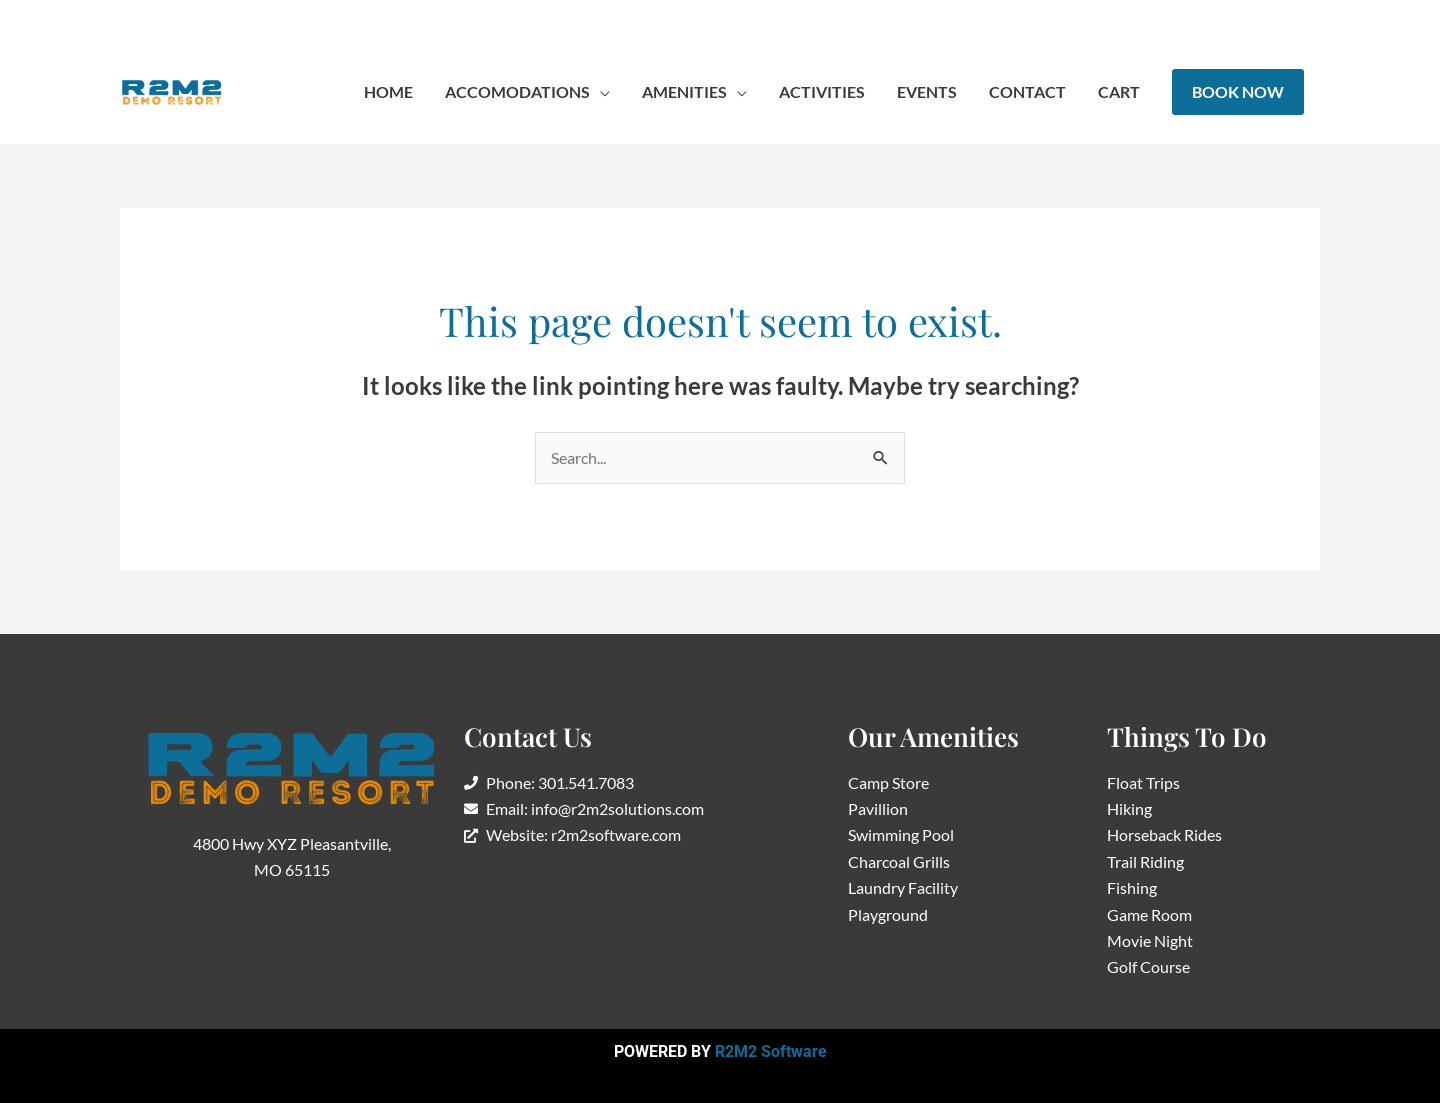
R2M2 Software (771, 1051)
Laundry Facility (903, 887)
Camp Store (888, 782)
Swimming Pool (901, 834)
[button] (527, 92)
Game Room (1149, 914)
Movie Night (1150, 940)
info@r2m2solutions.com (346, 19)
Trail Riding (1145, 861)
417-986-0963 (180, 19)
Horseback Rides (1164, 834)
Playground (888, 914)
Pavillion (878, 808)
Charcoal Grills (899, 861)
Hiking (1129, 808)
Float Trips (1143, 782)
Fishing (1132, 887)
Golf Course (1148, 966)
